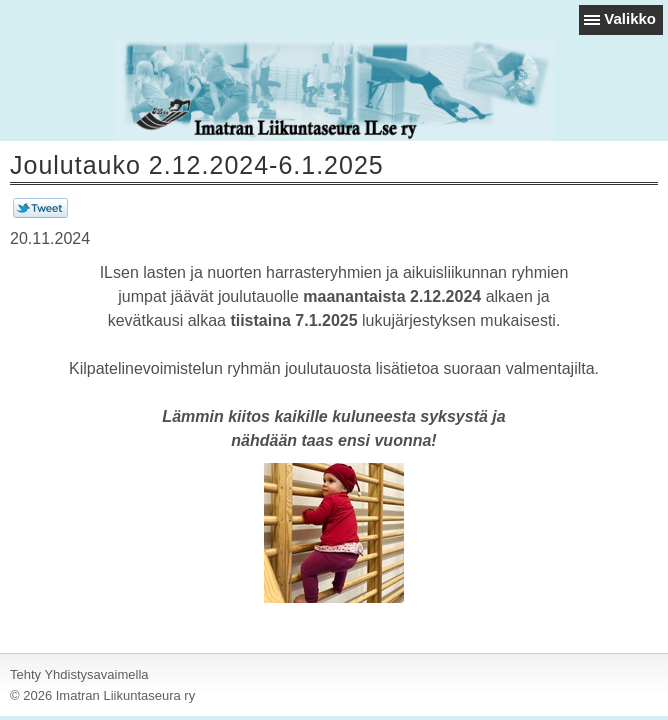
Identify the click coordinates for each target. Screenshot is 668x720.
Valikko (630, 18)
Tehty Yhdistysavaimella (79, 674)
